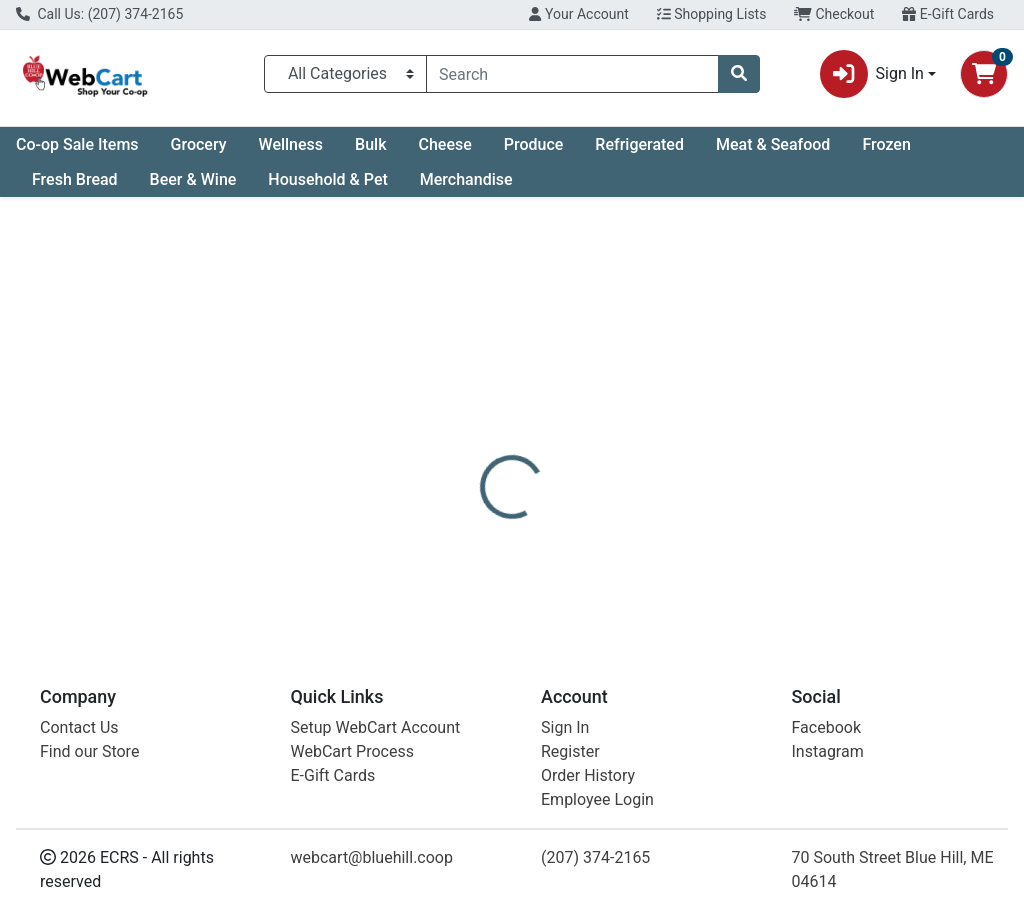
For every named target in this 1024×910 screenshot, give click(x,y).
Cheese (444, 144)
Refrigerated (639, 144)
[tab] (481, 454)
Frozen (886, 144)
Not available (867, 345)
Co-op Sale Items (77, 144)
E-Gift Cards (948, 14)
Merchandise (466, 179)
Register (570, 751)
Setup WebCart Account (376, 727)
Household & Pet (327, 179)
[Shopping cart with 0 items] (984, 74)
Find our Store (89, 751)
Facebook (826, 727)
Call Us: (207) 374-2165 (99, 14)
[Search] (572, 74)
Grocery (199, 144)
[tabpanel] (725, 548)
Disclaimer (569, 454)
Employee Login (597, 799)
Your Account (578, 14)
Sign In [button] (872, 74)
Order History (588, 775)
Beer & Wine (193, 179)
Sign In (565, 727)
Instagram (828, 751)
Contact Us (79, 727)
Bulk (370, 144)
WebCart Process (352, 751)
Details (481, 454)
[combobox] (572, 74)
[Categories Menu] (345, 74)
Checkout (834, 14)
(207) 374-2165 (595, 857)
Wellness (291, 144)
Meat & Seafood (773, 144)
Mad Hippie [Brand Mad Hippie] (665, 529)
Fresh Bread (75, 179)
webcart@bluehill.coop (372, 857)
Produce (534, 144)
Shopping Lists (712, 14)
